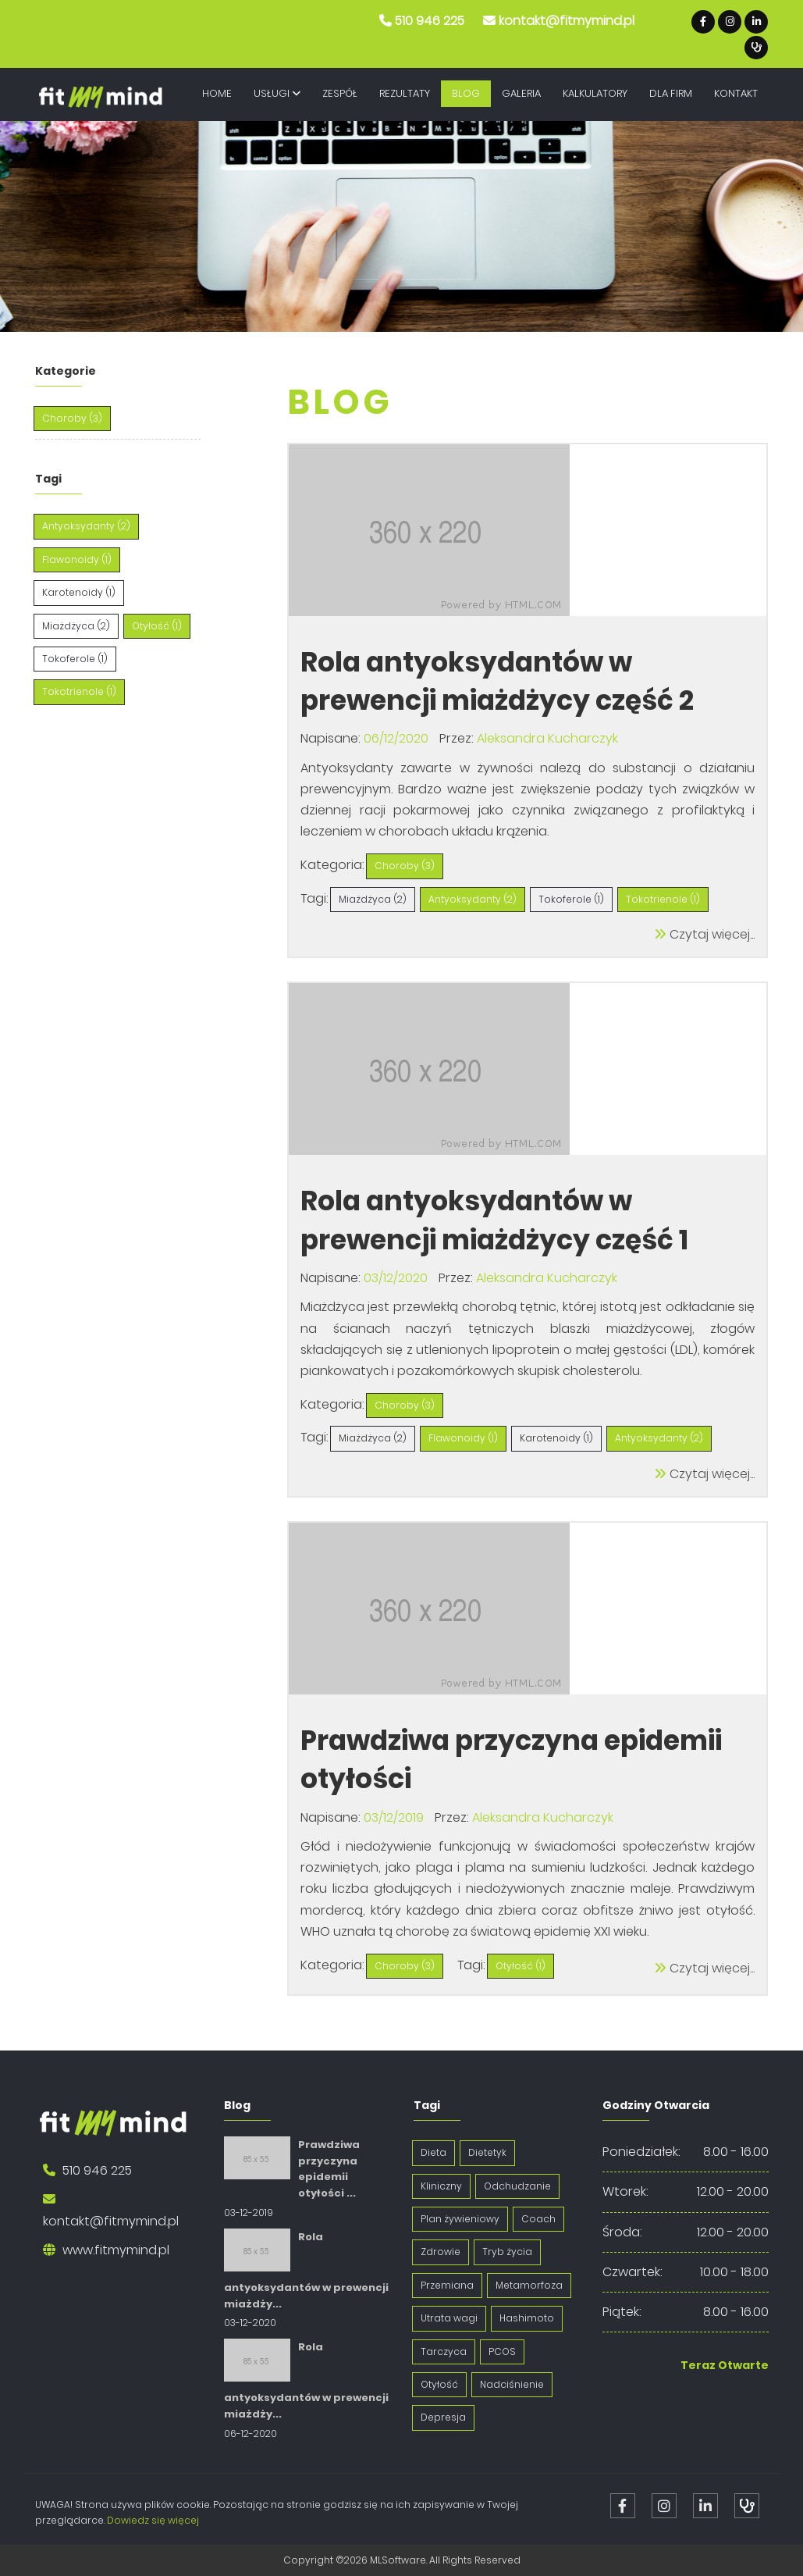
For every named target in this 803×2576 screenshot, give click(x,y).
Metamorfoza (529, 2285)
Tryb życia (507, 2251)
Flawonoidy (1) (77, 559)
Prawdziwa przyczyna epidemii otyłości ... (329, 2168)
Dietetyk (487, 2152)
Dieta (433, 2152)
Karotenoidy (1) (78, 592)
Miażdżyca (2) (76, 625)
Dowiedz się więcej (153, 2520)
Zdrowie (440, 2251)
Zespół (339, 93)
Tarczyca (444, 2351)
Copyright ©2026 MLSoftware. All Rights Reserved (402, 2560)
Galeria (521, 93)
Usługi (277, 93)
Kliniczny (441, 2186)
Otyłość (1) (157, 625)
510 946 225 (429, 21)
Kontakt (736, 93)
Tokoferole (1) (75, 658)
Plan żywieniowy (460, 2218)
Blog (466, 93)
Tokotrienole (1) (79, 691)
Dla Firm (670, 93)
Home (217, 93)
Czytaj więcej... (704, 934)
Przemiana (447, 2285)
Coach (538, 2218)
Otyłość (439, 2384)
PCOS (502, 2351)
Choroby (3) (72, 418)
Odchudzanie (517, 2186)
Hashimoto (526, 2318)
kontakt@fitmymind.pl (566, 21)
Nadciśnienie (512, 2384)
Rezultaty (404, 93)
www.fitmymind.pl (115, 2250)
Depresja (443, 2417)
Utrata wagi (449, 2318)
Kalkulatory (595, 93)
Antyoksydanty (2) (86, 526)
